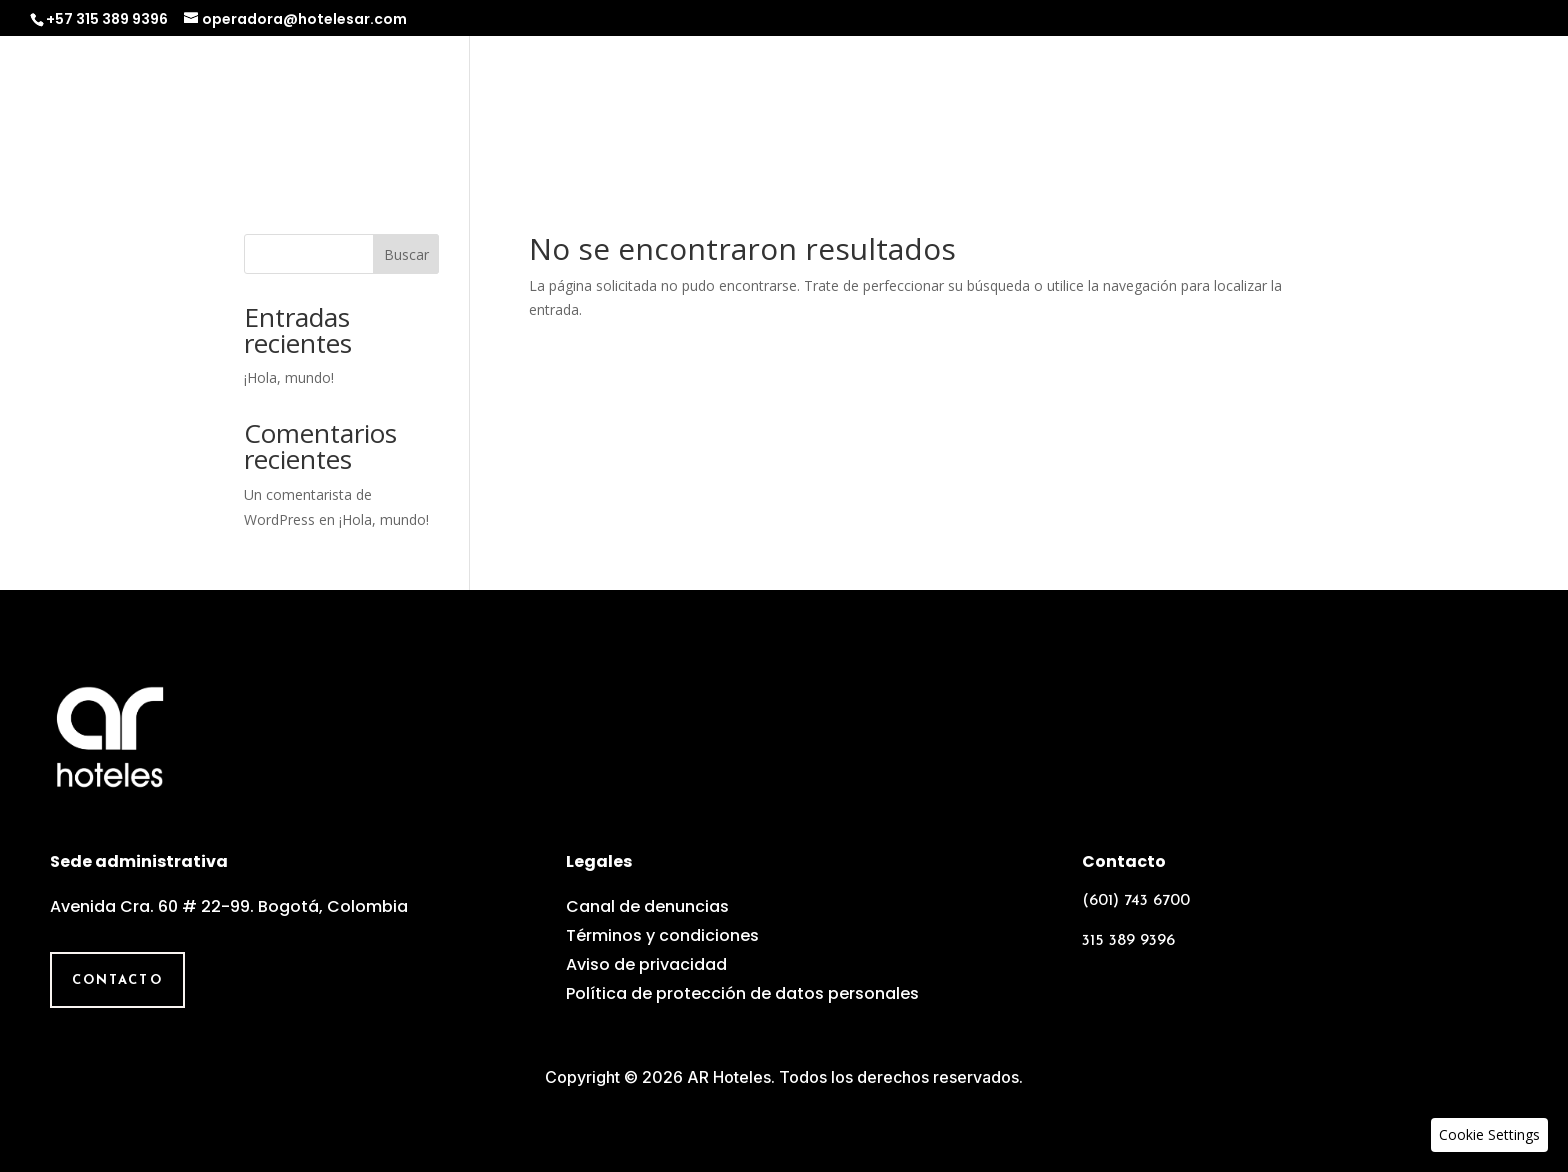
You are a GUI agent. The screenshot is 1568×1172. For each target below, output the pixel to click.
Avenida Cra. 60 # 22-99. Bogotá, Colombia (229, 906)
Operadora (1002, 106)
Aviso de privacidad (646, 964)
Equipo (1274, 106)
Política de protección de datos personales (742, 993)
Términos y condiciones (662, 935)
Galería (1373, 106)
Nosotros (871, 106)
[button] (1489, 1135)
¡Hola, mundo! (289, 377)
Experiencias (1148, 106)
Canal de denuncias (647, 906)
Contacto (1486, 106)
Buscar (406, 254)
